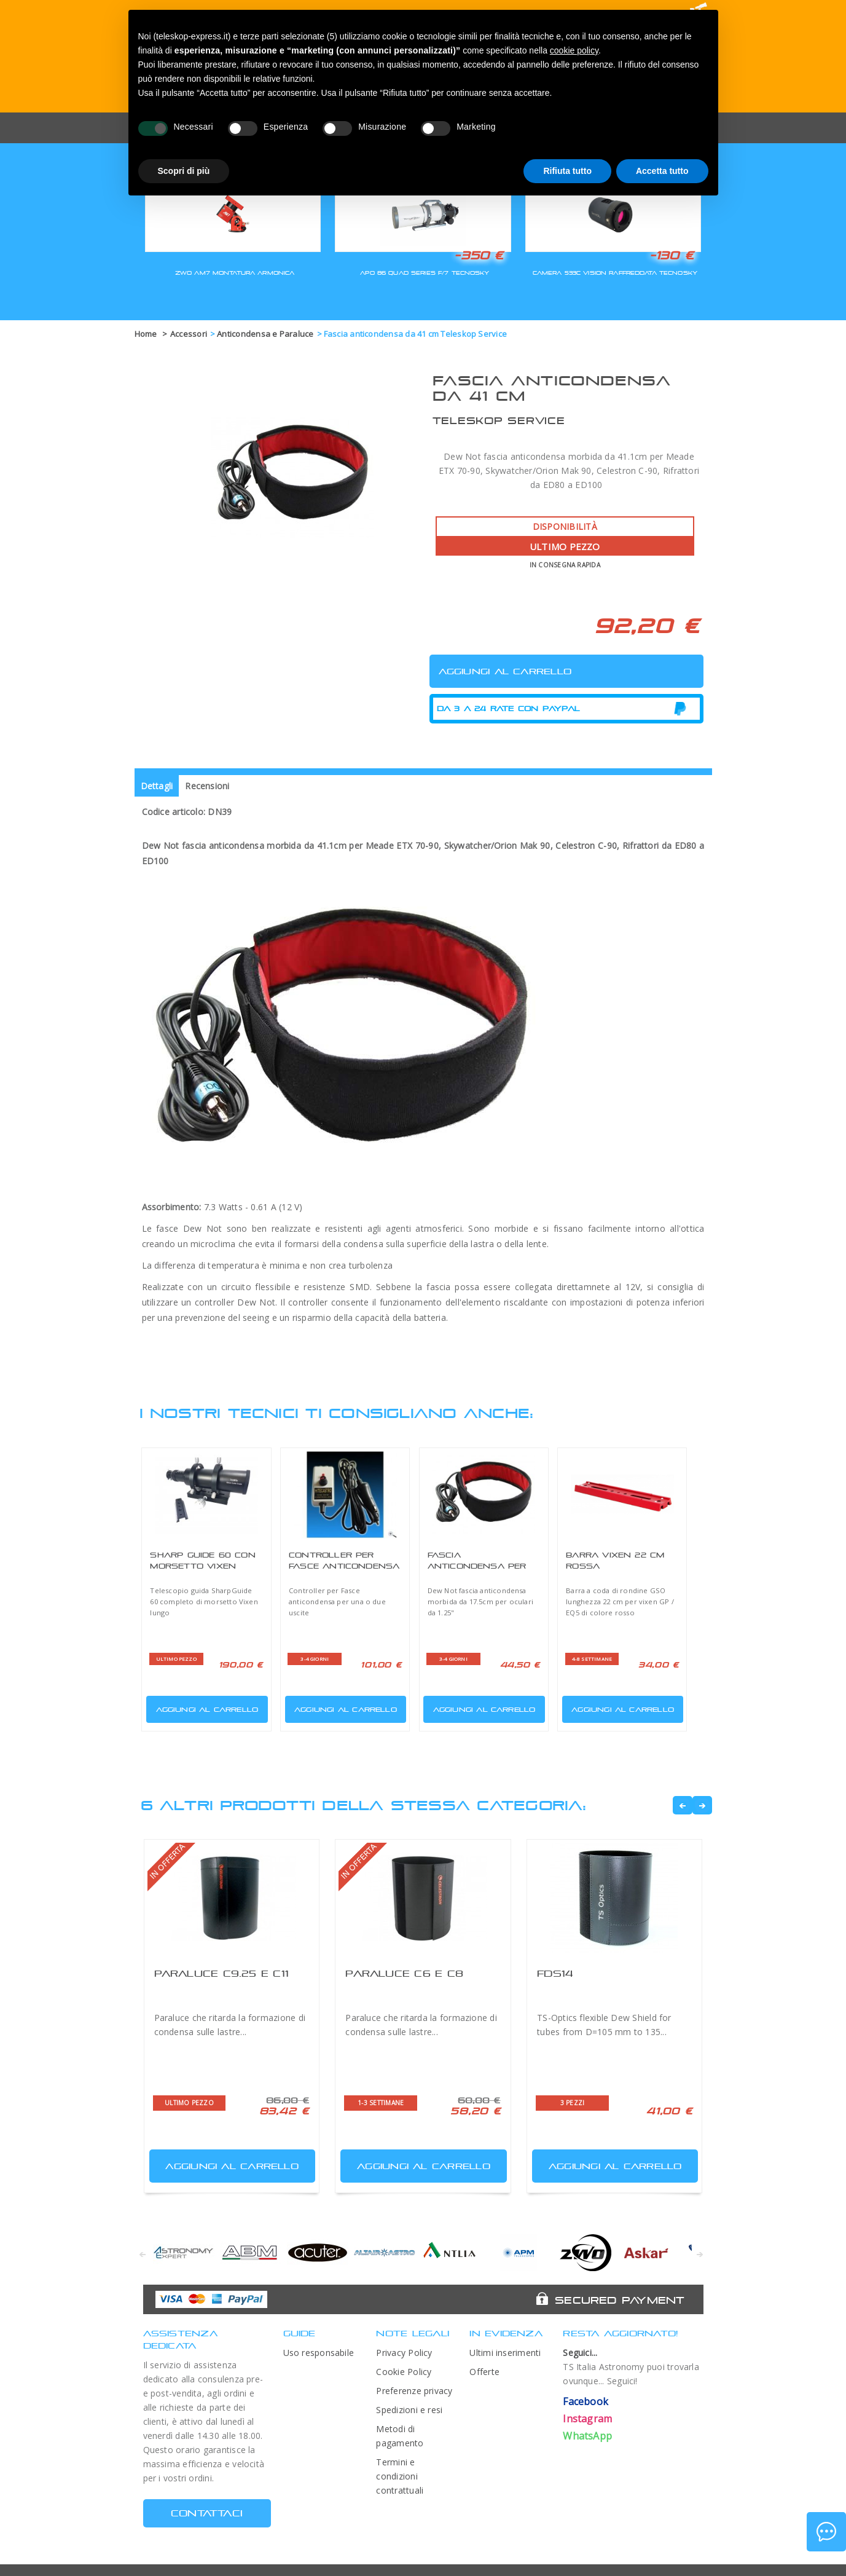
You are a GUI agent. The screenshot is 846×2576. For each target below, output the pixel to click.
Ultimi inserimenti (505, 2352)
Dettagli (157, 786)
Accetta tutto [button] (662, 171)
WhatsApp (587, 2436)
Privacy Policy (404, 2352)
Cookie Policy (403, 2371)
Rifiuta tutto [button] (567, 171)
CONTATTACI (207, 2513)
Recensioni (207, 786)
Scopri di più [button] (184, 171)
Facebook (585, 2401)
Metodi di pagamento (399, 2436)
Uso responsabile (318, 2352)
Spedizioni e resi (409, 2410)
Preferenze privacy (414, 2391)
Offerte (484, 2371)
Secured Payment (619, 2300)
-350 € (478, 255)
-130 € (671, 255)
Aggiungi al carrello (203, 1706)
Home (146, 333)
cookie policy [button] (574, 50)
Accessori (188, 333)
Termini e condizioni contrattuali (399, 2476)
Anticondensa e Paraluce (265, 333)
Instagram (587, 2418)
